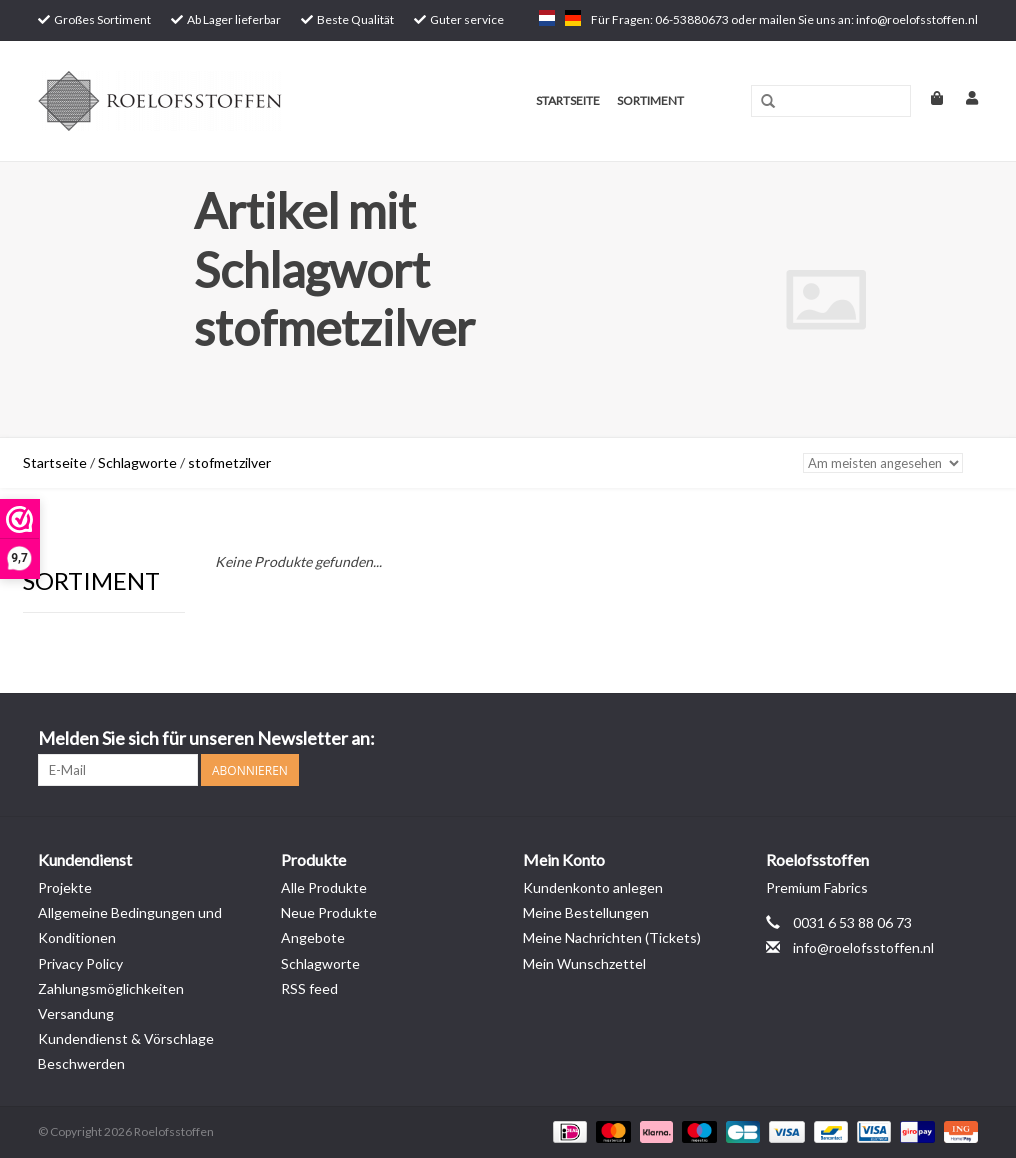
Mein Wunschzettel (584, 963)
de (573, 18)
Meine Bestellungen (586, 912)
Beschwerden (81, 1063)
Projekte (65, 887)
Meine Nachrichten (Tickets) (612, 937)
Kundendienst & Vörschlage (126, 1038)
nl (547, 18)
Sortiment (650, 100)
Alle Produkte (324, 887)
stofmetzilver (229, 462)
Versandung (76, 1013)
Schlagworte (137, 462)
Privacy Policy (80, 963)
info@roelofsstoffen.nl (863, 947)
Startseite (568, 100)
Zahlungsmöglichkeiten (111, 988)
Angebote (313, 937)
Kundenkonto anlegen (593, 887)
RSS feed (309, 988)
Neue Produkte (329, 912)
